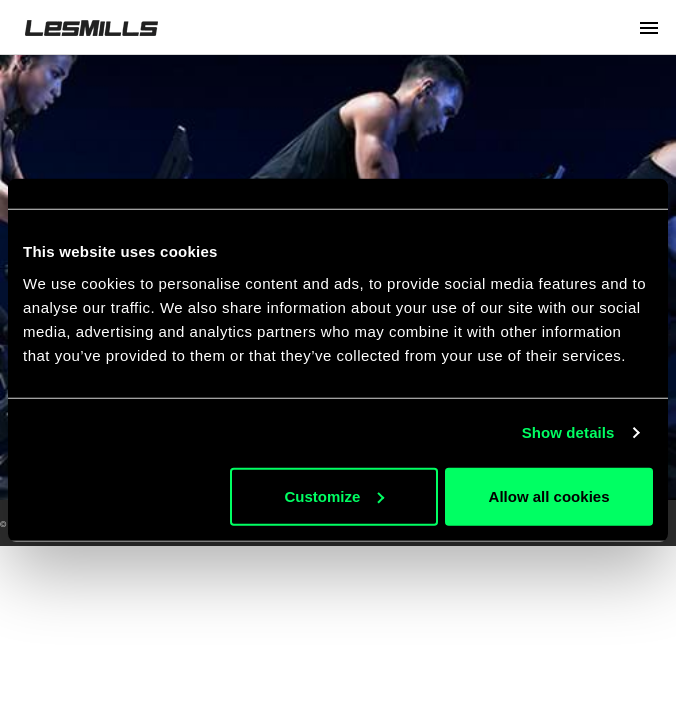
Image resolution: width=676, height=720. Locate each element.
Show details (568, 432)
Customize (334, 495)
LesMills (91, 28)
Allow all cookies (549, 495)
